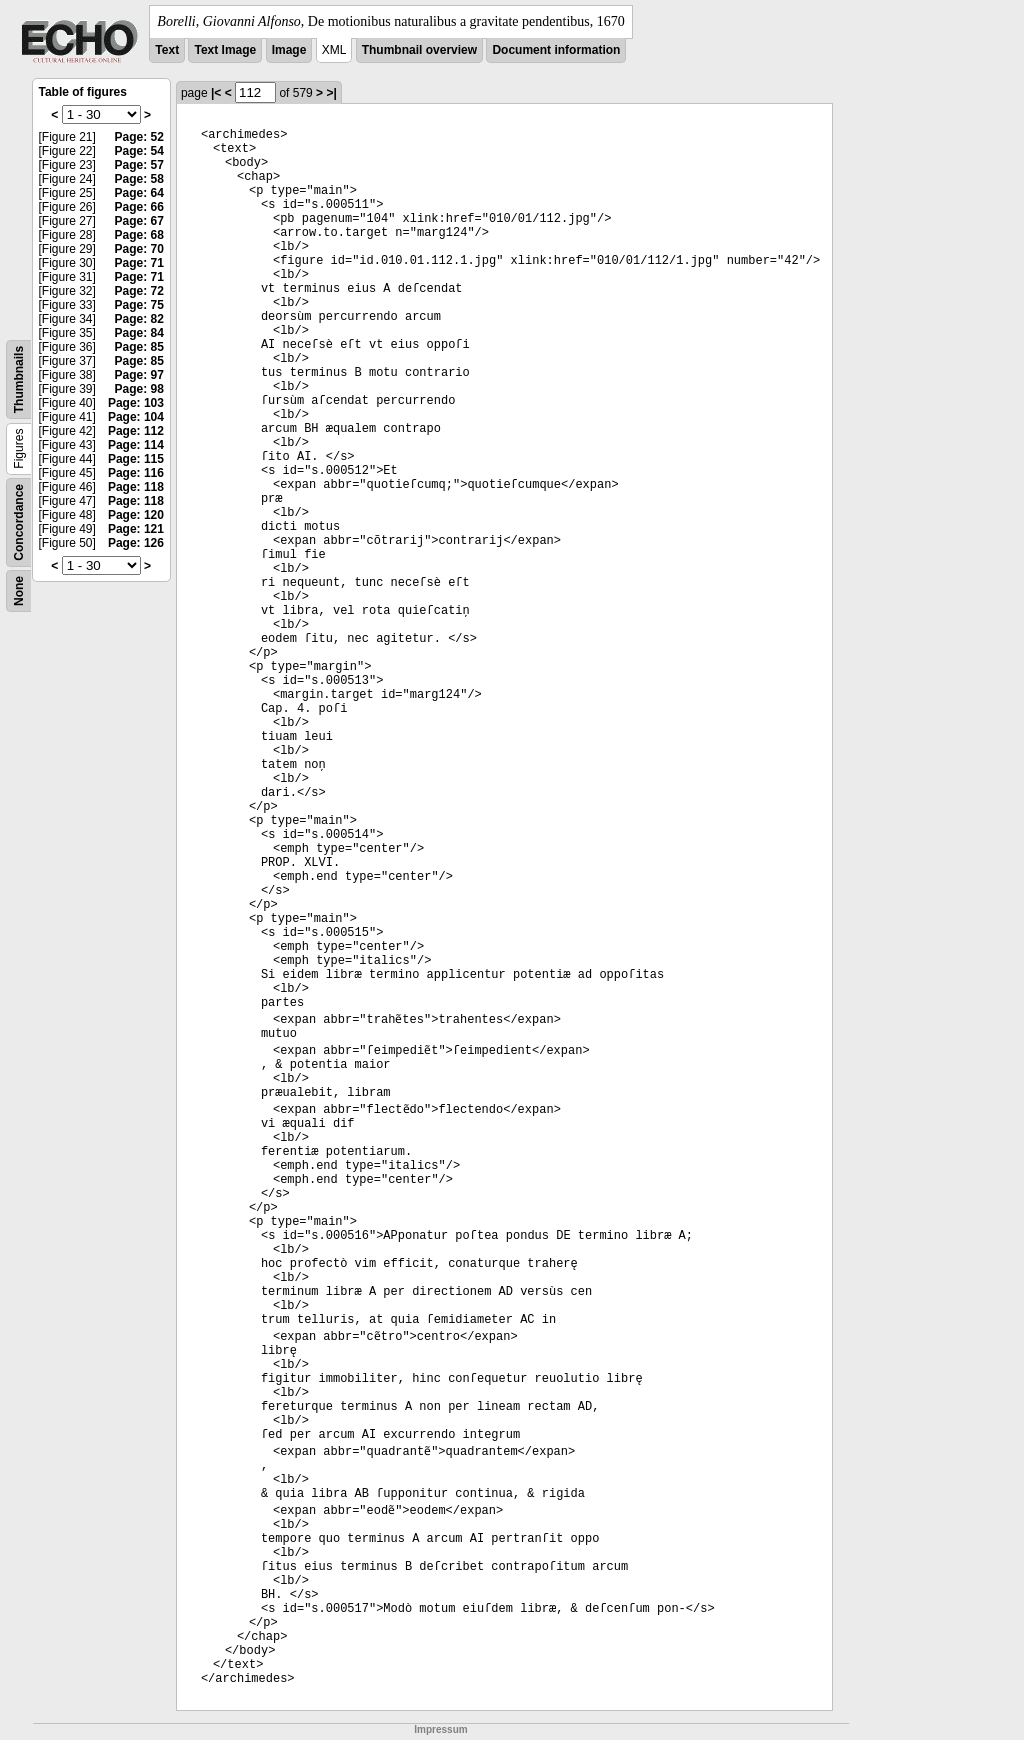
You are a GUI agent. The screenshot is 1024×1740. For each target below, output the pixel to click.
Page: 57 (139, 165)
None (19, 591)
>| (331, 93)
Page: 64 (139, 193)
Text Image (225, 50)
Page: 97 (139, 375)
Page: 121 (136, 529)
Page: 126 (136, 543)
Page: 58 (139, 179)
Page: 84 (139, 333)
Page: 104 (136, 417)
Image (289, 50)
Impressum (440, 1729)
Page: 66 (139, 207)
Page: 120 (136, 515)
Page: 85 (139, 347)
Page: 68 (139, 235)
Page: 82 (139, 319)
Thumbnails (19, 379)
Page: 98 (139, 389)
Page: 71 (139, 263)
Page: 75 (139, 305)
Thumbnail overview (419, 50)
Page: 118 (136, 487)
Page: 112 (136, 431)
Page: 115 (136, 459)
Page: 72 (139, 291)
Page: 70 (139, 249)
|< (216, 93)
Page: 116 (136, 473)
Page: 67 (139, 221)
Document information (556, 50)
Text (167, 50)
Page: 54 (139, 151)
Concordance (19, 522)
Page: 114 (136, 445)
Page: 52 (139, 137)
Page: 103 (136, 403)
